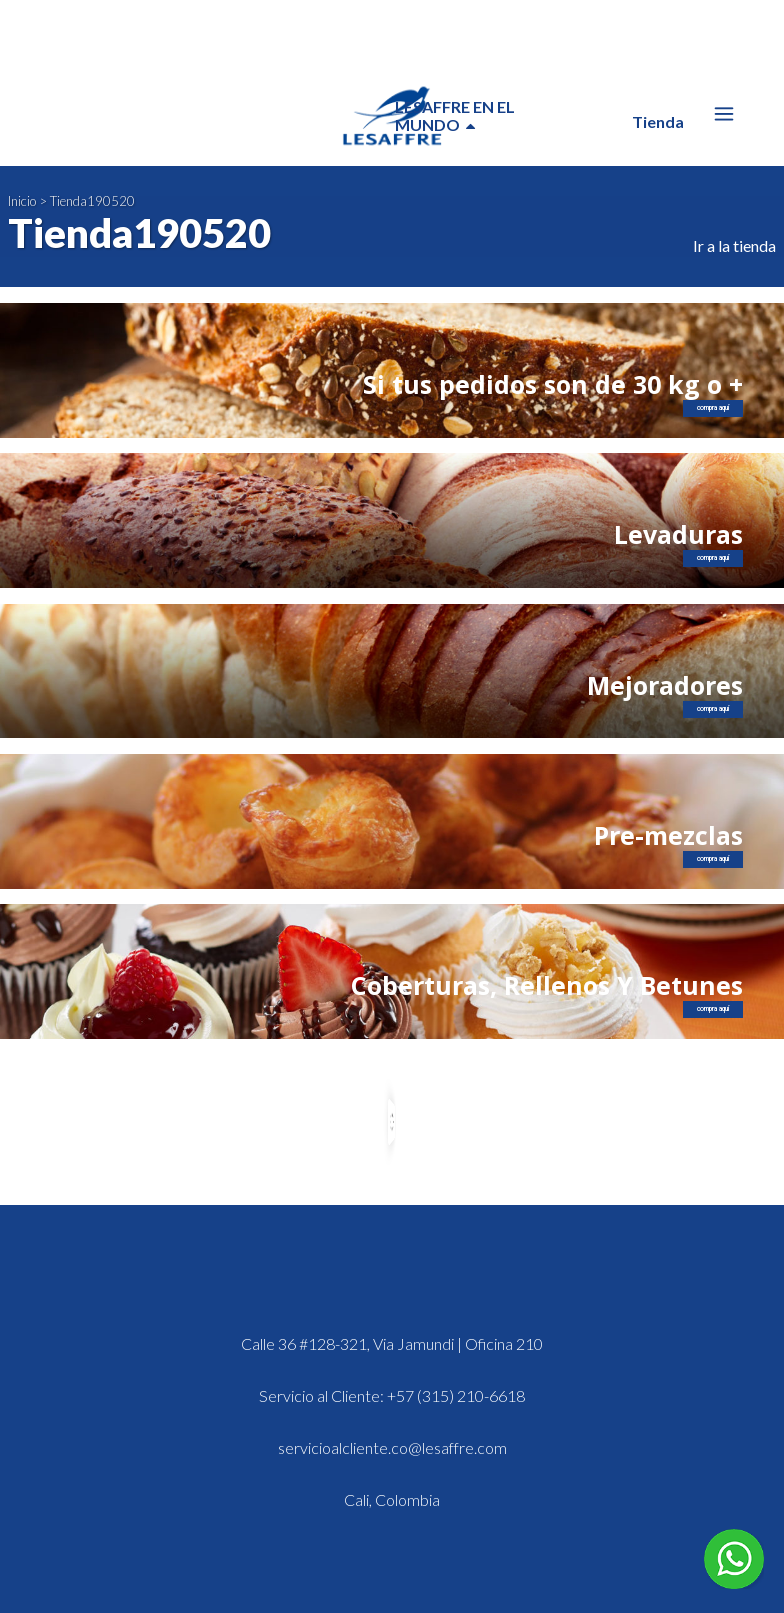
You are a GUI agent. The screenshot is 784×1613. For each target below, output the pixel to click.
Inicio (22, 201)
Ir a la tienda (734, 245)
